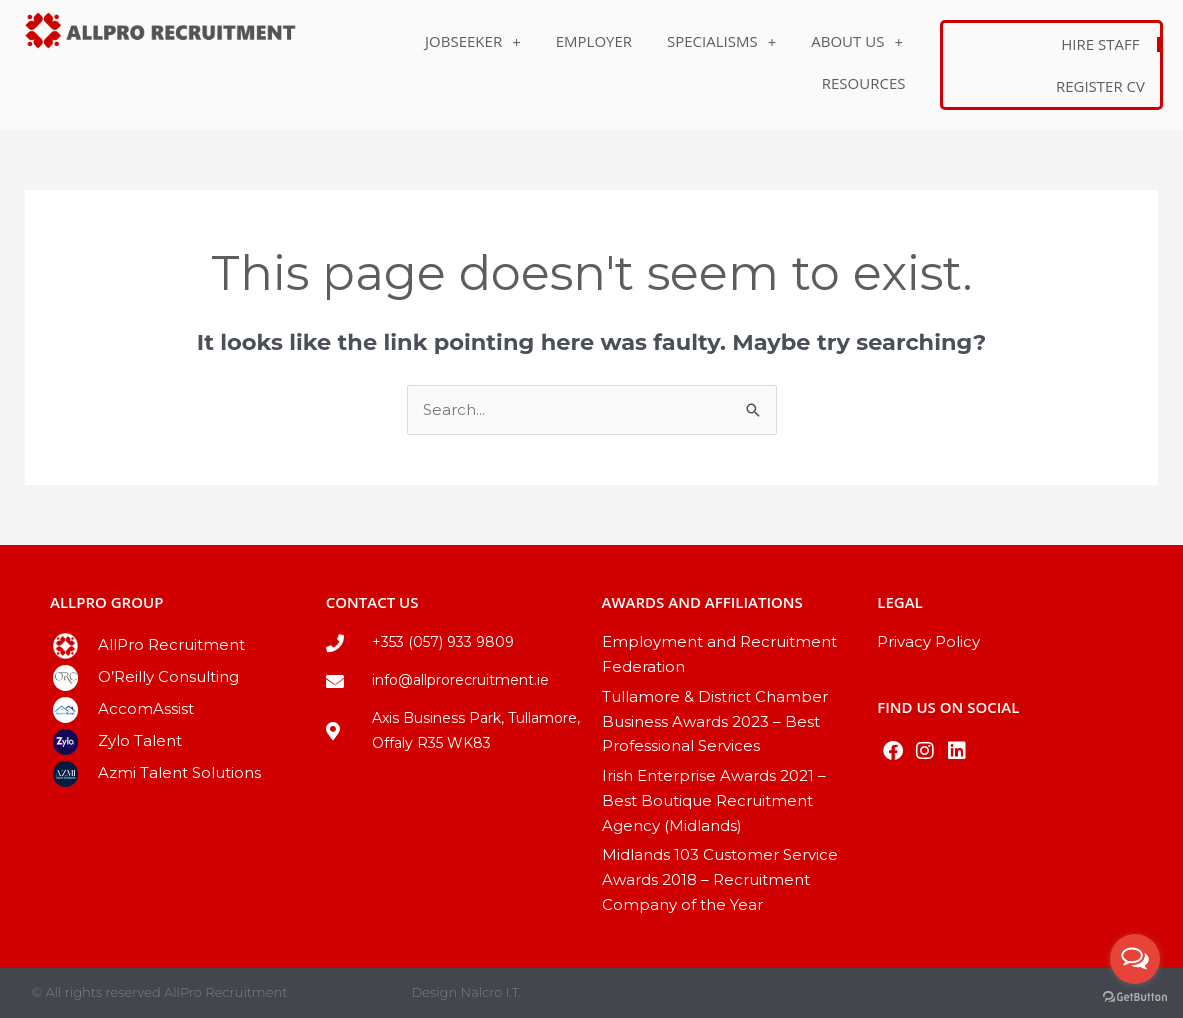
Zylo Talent (140, 740)
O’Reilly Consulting (168, 676)
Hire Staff (1100, 44)
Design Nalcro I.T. (466, 992)
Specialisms (721, 41)
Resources (864, 83)
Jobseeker (473, 41)
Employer (594, 41)
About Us (857, 41)
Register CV (1100, 86)
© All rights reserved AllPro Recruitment (160, 992)
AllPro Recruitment (171, 644)
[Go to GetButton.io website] (1135, 997)
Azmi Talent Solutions (179, 772)
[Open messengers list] (1135, 959)
